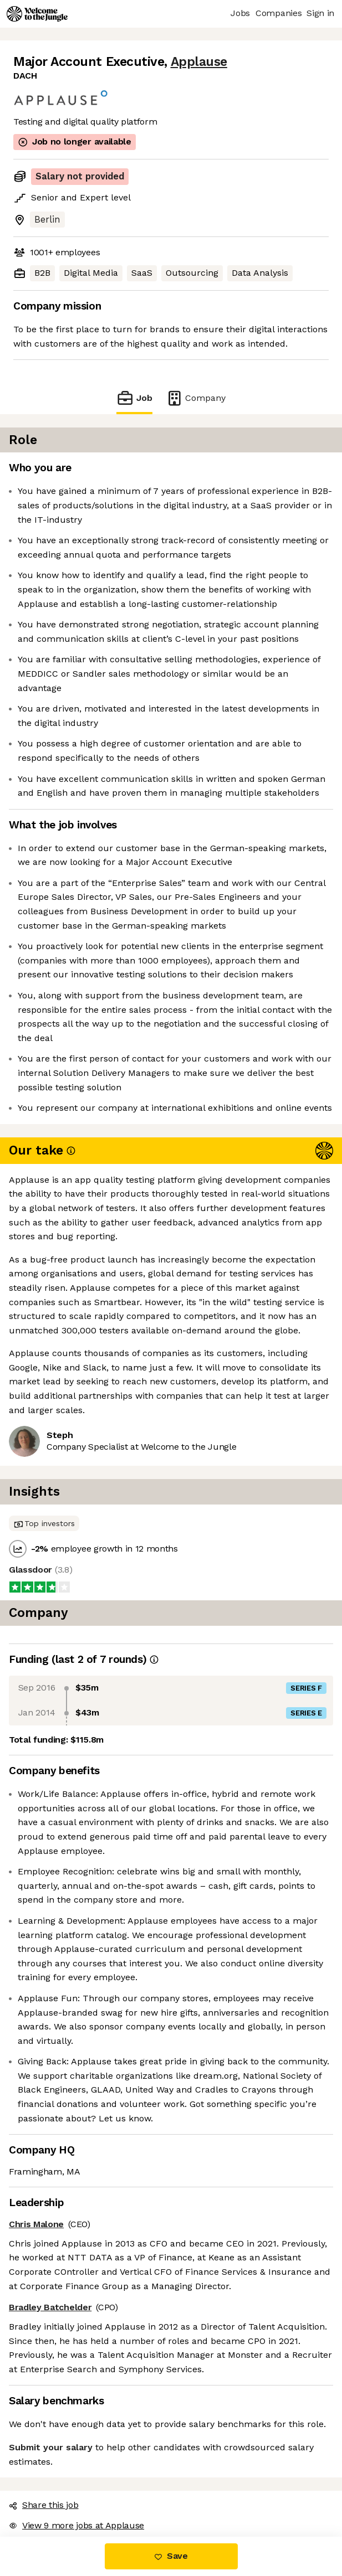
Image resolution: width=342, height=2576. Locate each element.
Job (134, 398)
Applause (199, 61)
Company (196, 398)
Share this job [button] (44, 2505)
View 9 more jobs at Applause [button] (76, 2525)
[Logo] (37, 14)
